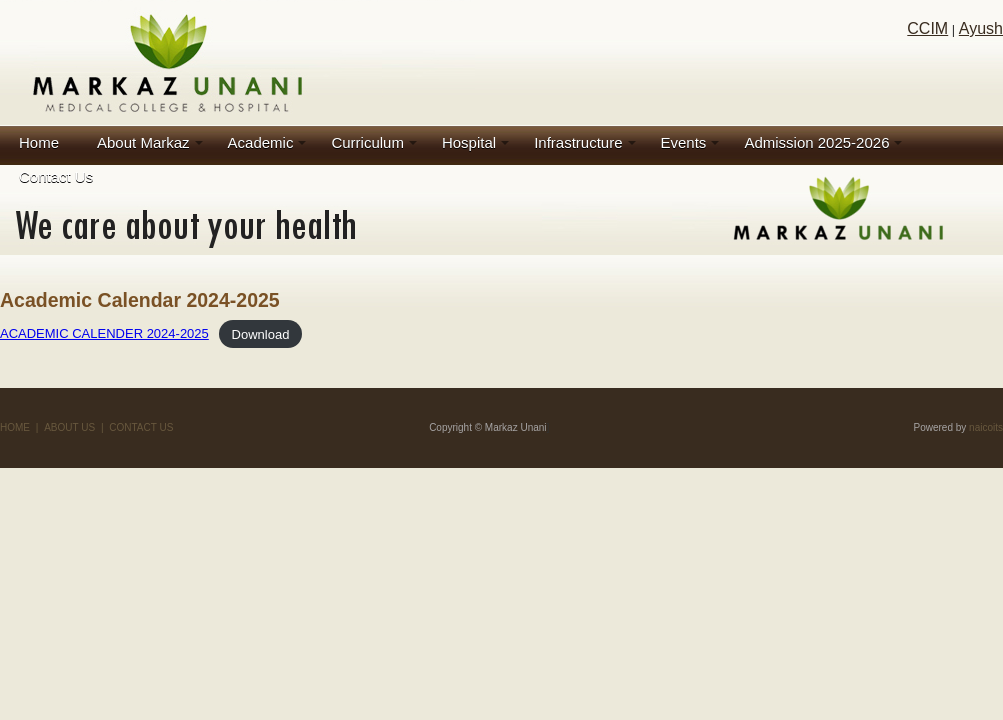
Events (684, 142)
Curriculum (367, 142)
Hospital (469, 142)
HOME (15, 427)
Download (261, 333)
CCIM (927, 28)
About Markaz (143, 142)
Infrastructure (578, 142)
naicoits (986, 427)
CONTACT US (141, 427)
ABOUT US (69, 427)
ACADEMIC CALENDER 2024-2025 (104, 333)
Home (39, 142)
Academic (261, 142)
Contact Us (56, 176)
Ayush (981, 28)
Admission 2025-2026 (816, 142)
